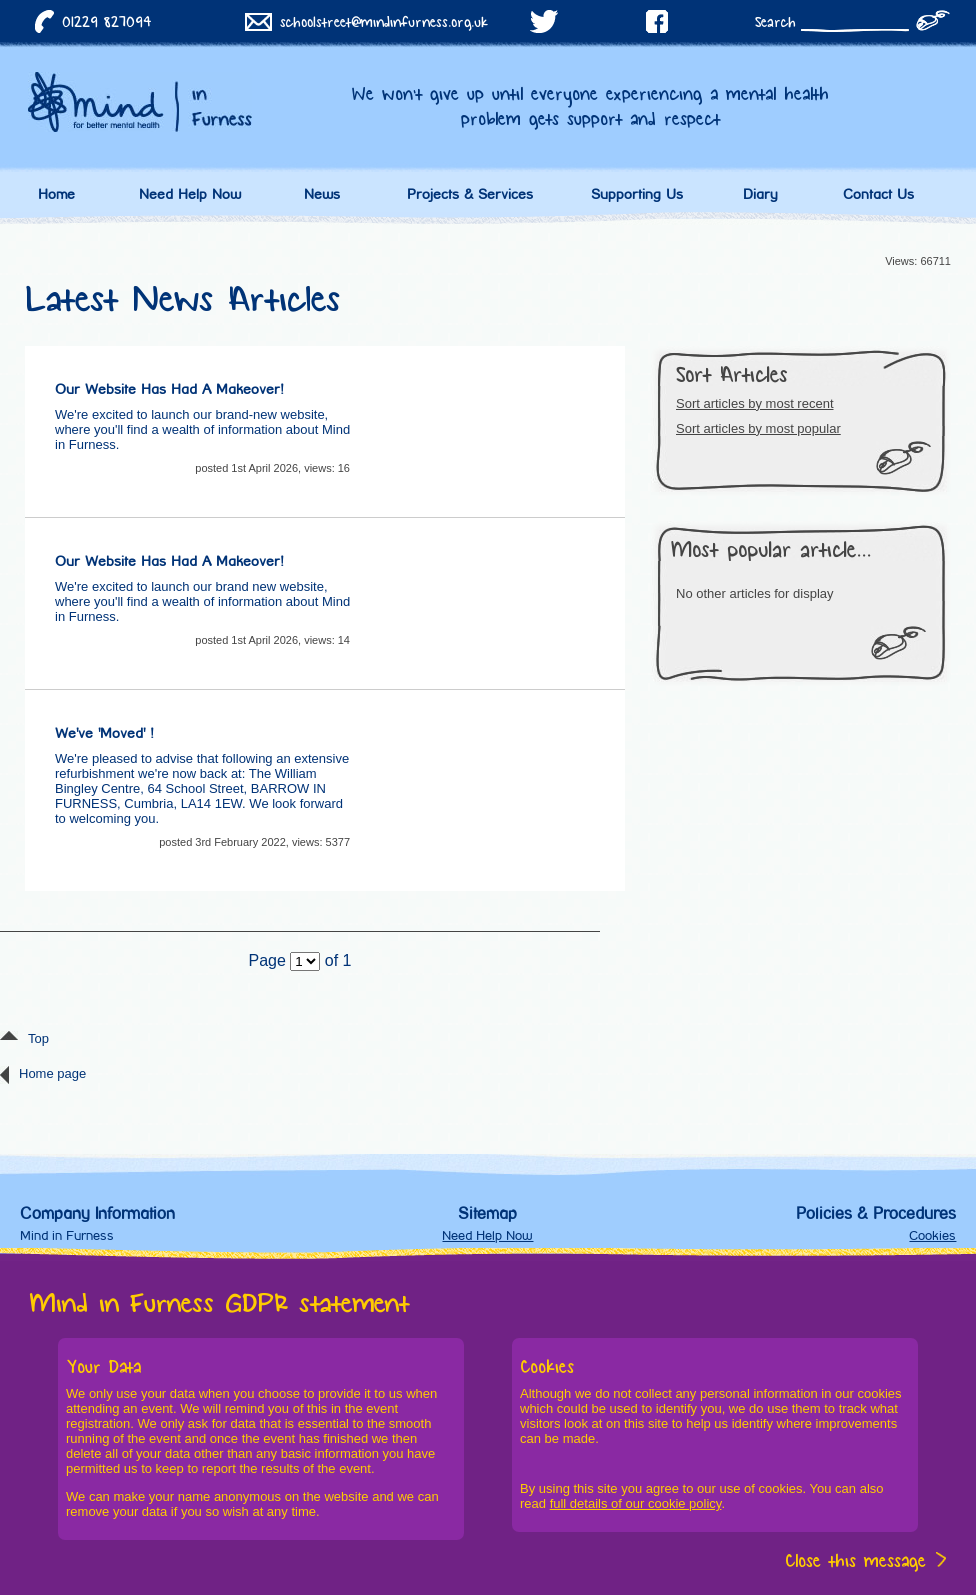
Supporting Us (637, 194)
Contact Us (878, 194)
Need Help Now (190, 194)
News (322, 194)
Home (56, 194)
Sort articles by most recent (755, 403)
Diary (760, 194)
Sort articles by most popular (758, 428)
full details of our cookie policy (636, 1503)
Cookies (932, 1235)
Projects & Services (470, 194)
